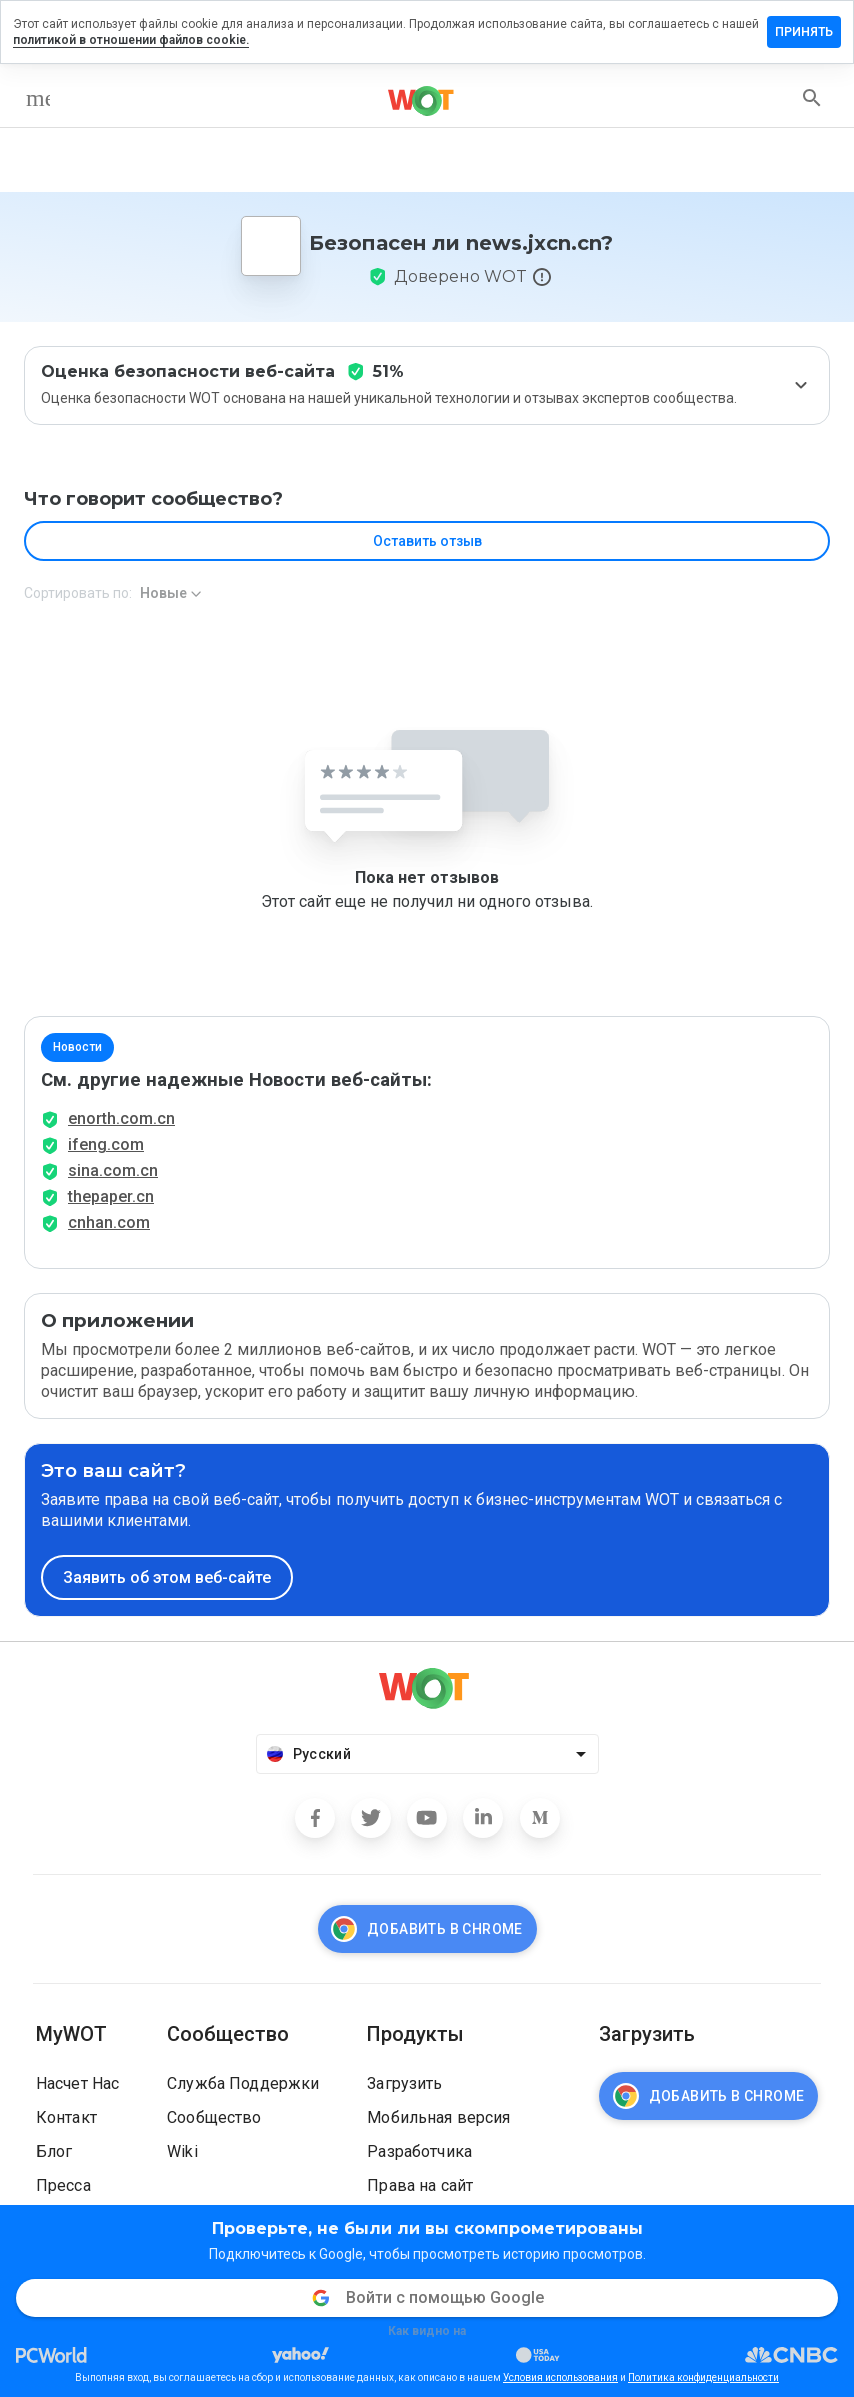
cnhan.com (109, 1222)
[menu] (38, 98)
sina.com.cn (113, 1170)
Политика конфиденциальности (703, 2377)
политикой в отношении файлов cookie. (131, 40)
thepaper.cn (111, 1196)
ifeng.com (106, 1144)
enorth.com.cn (121, 1118)
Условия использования (560, 2377)
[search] (812, 98)
